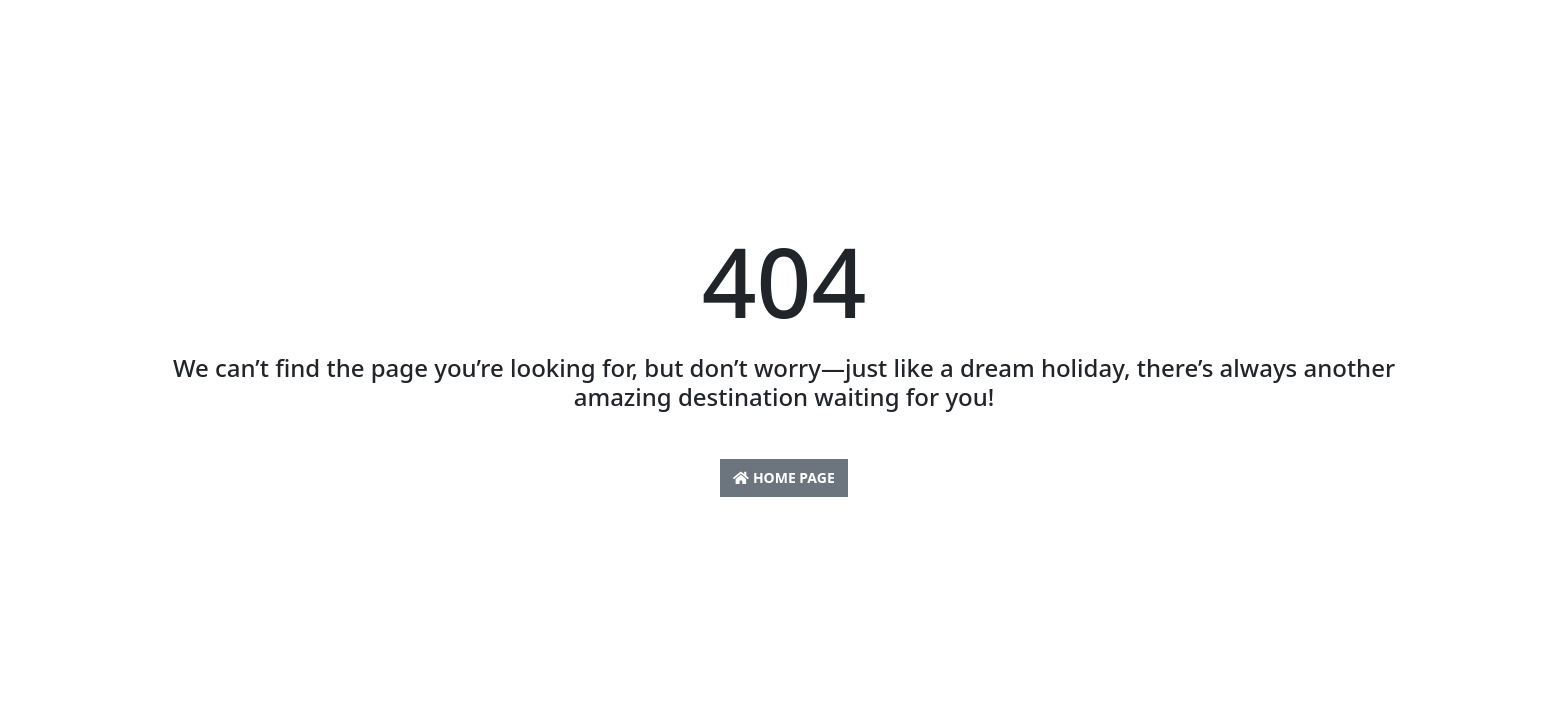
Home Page (783, 477)
